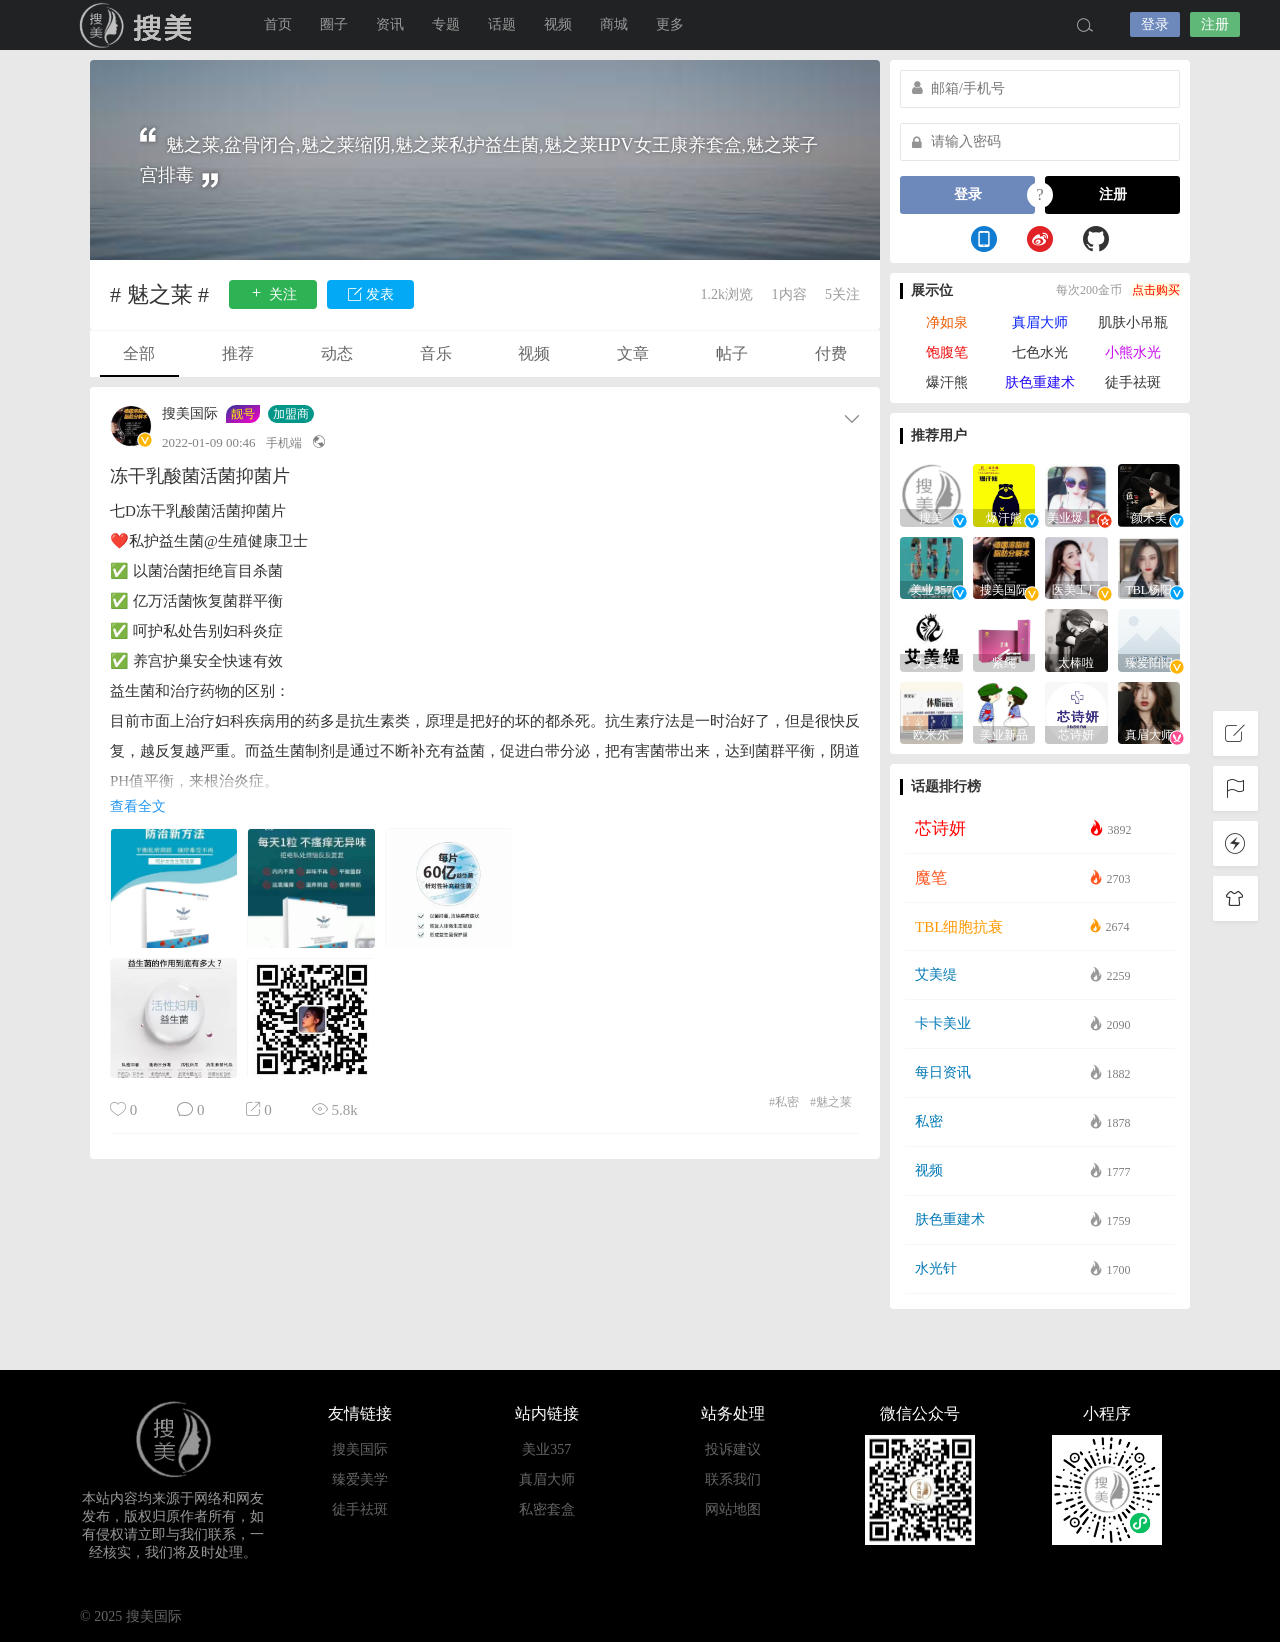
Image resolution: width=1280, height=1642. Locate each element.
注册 (1215, 24)
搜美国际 (140, 25)
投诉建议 (733, 1449)
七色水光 (1040, 352)
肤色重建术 (1040, 382)
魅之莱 (831, 1102)
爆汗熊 (947, 382)
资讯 (390, 24)
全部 (139, 353)
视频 (558, 24)
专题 (446, 24)
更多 (670, 24)
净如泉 (947, 322)
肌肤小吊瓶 (1133, 322)
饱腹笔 (947, 352)
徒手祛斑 (1133, 382)
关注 (273, 293)
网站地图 (733, 1509)
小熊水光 (1133, 352)
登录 (1155, 24)
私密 (784, 1102)
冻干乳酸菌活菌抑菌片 (200, 476)
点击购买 (1156, 290)
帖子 (732, 353)
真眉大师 (1040, 322)
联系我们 (733, 1479)
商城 (614, 24)
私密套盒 (547, 1509)
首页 (278, 24)
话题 (502, 24)
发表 (371, 293)
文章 (633, 353)
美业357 (546, 1449)
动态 (337, 353)
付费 (831, 353)
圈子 (334, 24)
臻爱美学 (360, 1479)
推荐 (238, 353)
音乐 (436, 353)
